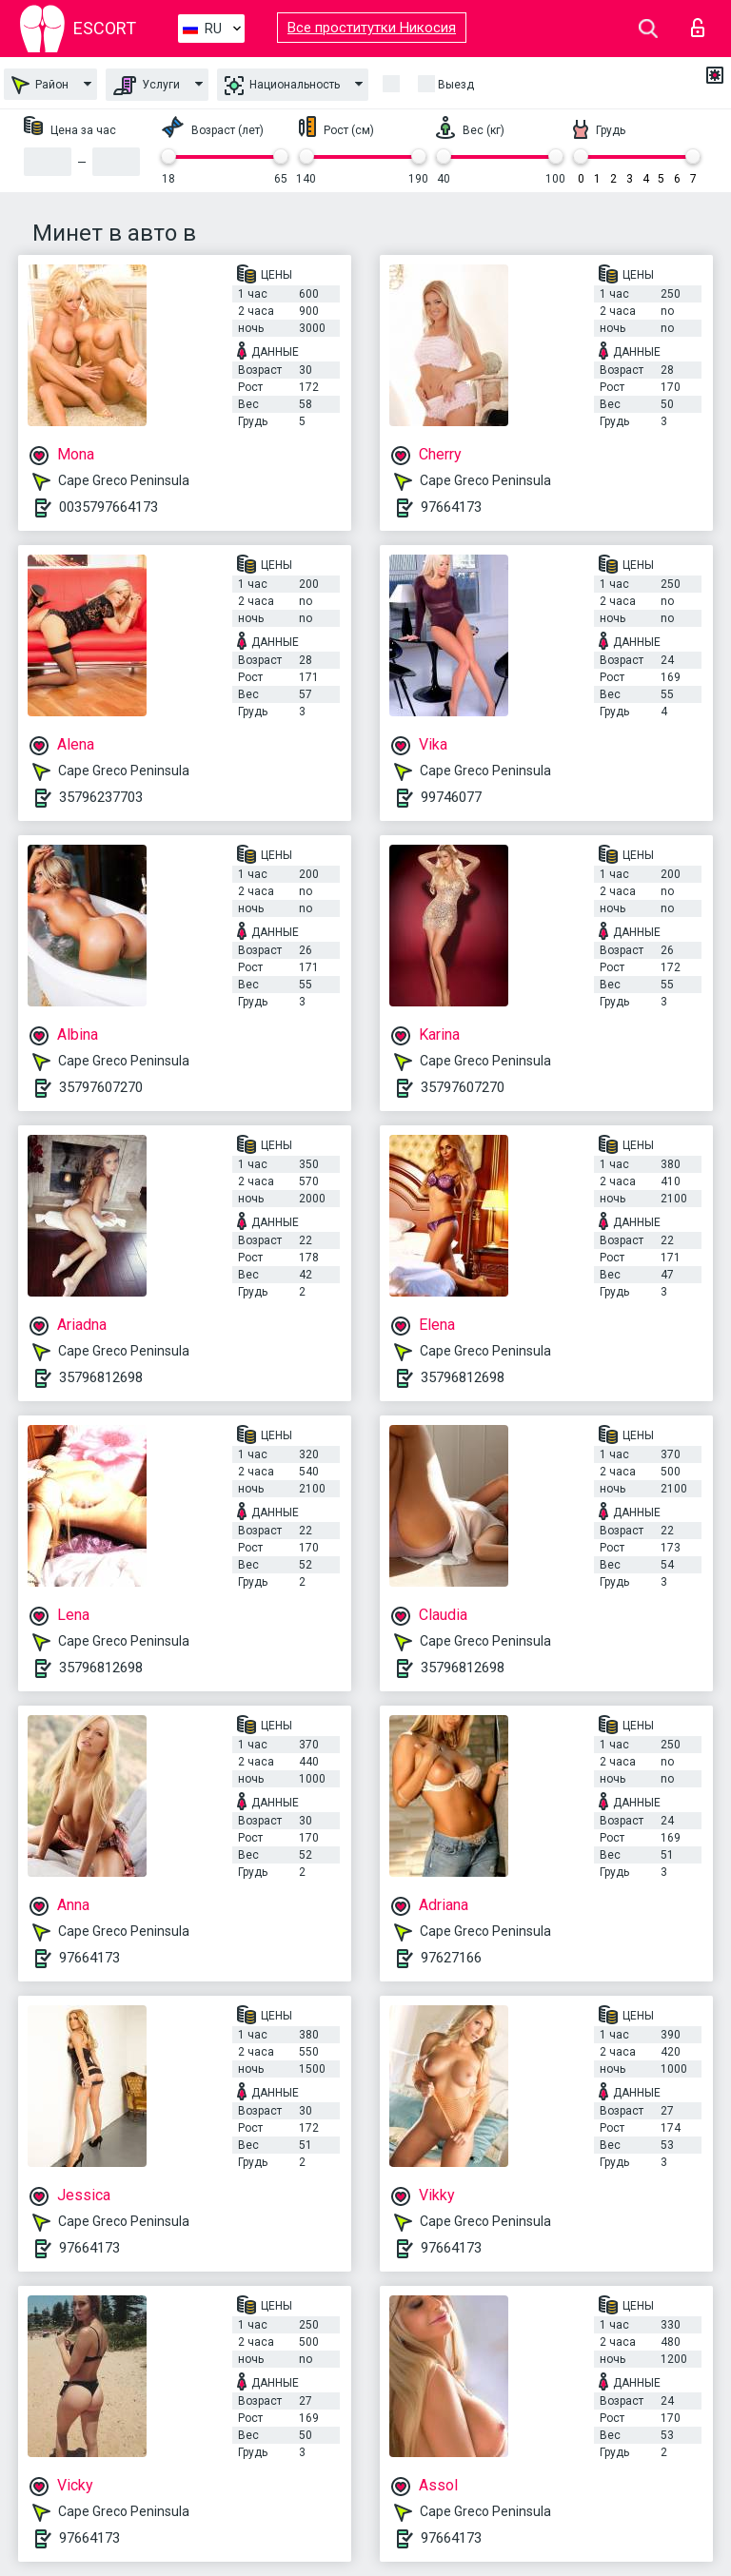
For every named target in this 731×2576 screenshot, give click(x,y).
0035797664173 (108, 507)
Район (40, 85)
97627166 (451, 1957)
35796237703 (101, 797)
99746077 (451, 797)
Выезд (456, 84)
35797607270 (101, 1087)
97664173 (451, 507)
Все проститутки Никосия (371, 27)
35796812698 (101, 1377)
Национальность (282, 85)
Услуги (146, 85)
